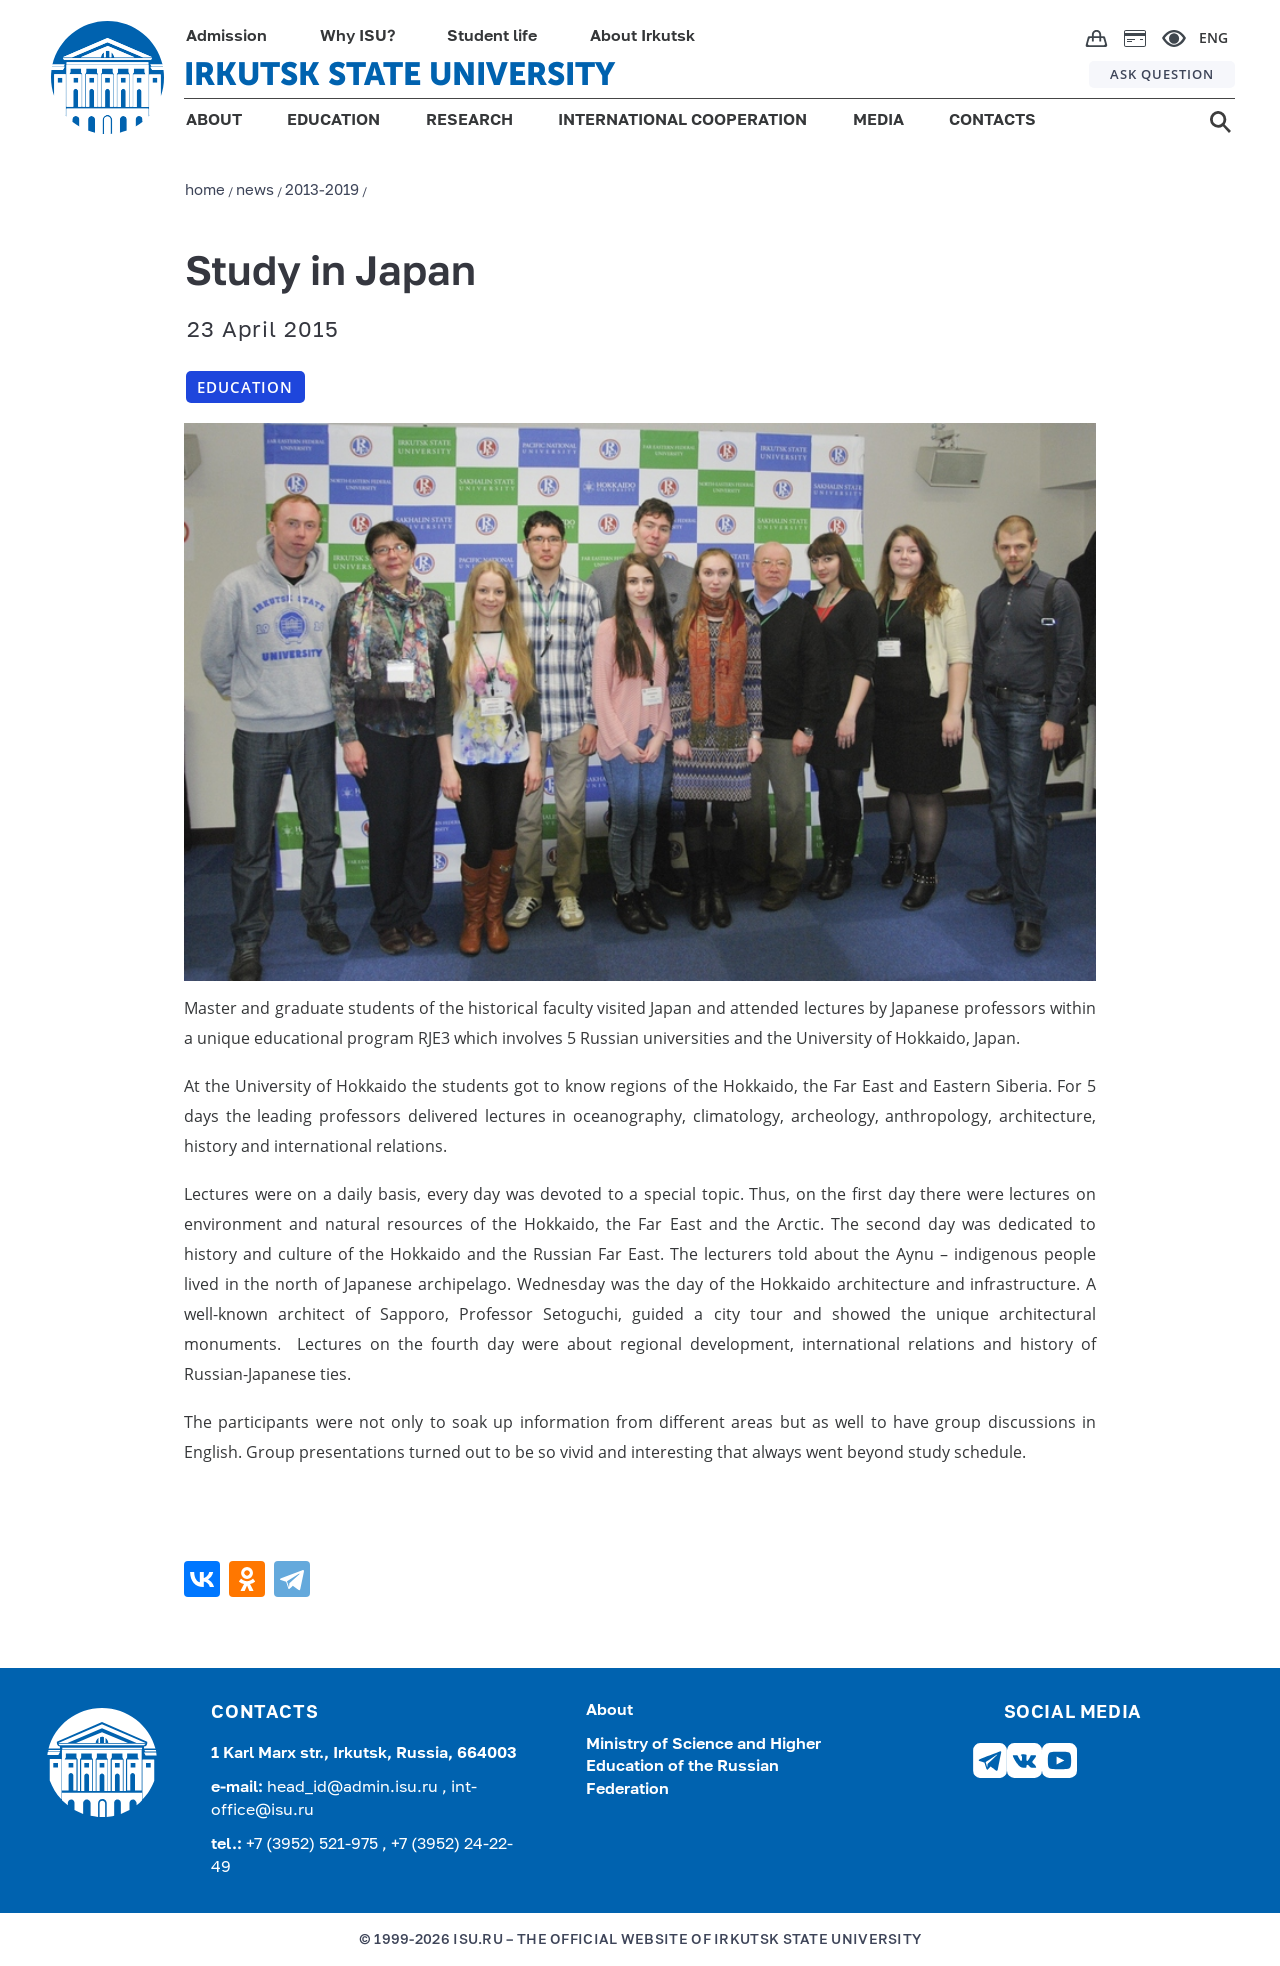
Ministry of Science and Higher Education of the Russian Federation (703, 1767)
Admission (226, 37)
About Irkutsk (642, 37)
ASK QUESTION (1162, 74)
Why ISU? (357, 37)
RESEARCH (469, 121)
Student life (492, 37)
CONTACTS (992, 121)
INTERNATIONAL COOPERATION (682, 121)
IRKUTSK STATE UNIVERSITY (399, 74)
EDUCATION (333, 121)
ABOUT (214, 121)
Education (245, 387)
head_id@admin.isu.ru (354, 1788)
